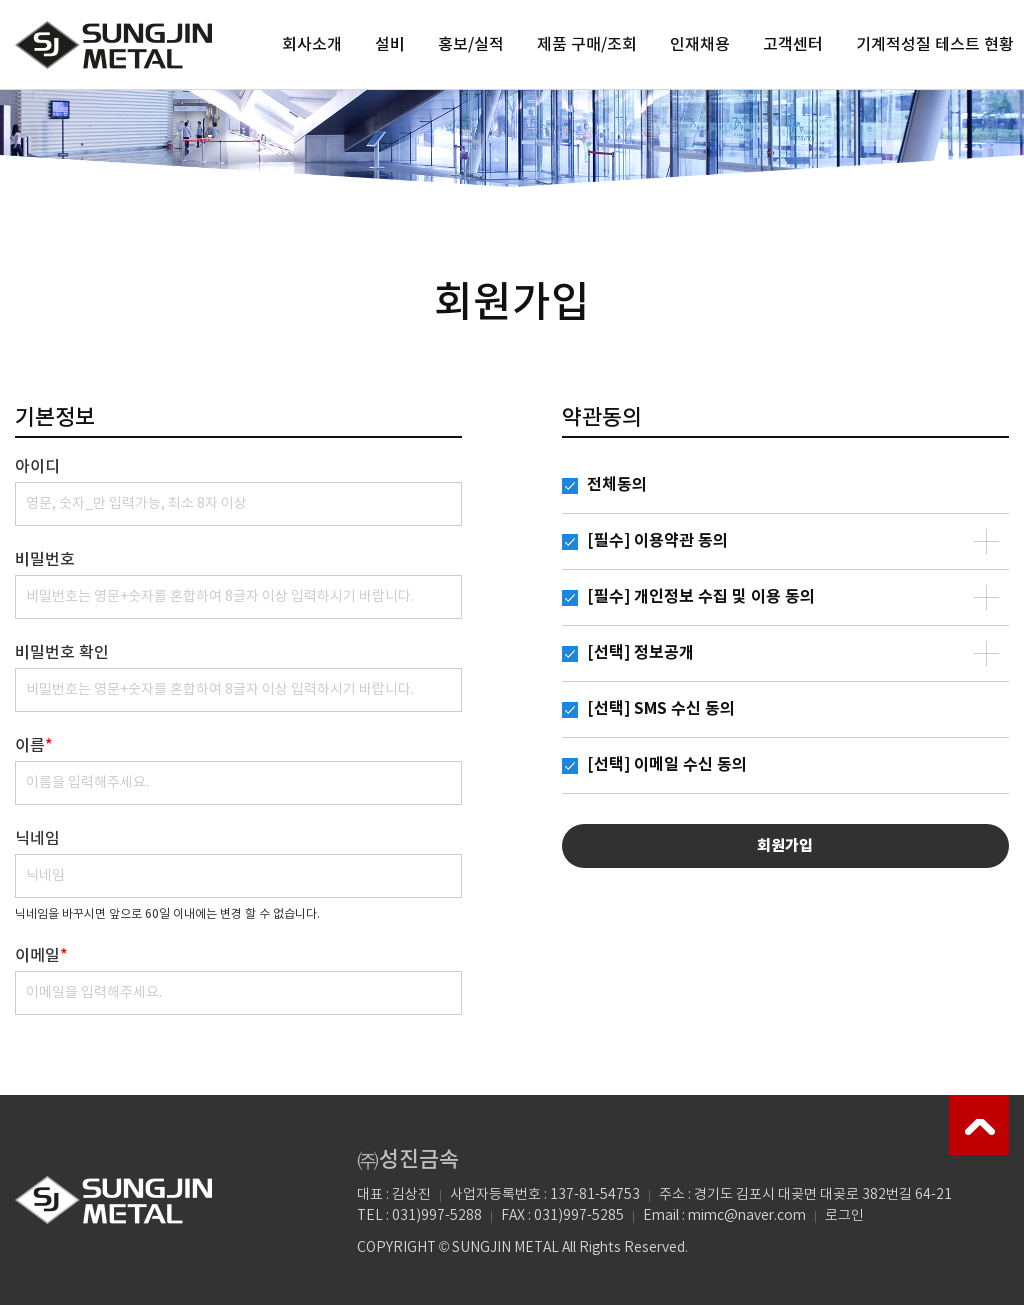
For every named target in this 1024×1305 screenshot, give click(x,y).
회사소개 (312, 45)
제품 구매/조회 (587, 45)
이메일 (41, 956)
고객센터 (793, 45)
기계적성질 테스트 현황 (935, 45)
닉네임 (37, 839)
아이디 (37, 467)
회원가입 (785, 846)
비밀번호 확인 (62, 653)
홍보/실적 (471, 45)
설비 (390, 45)
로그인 (844, 1216)
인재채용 (700, 45)
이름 (34, 746)
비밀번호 (45, 560)
